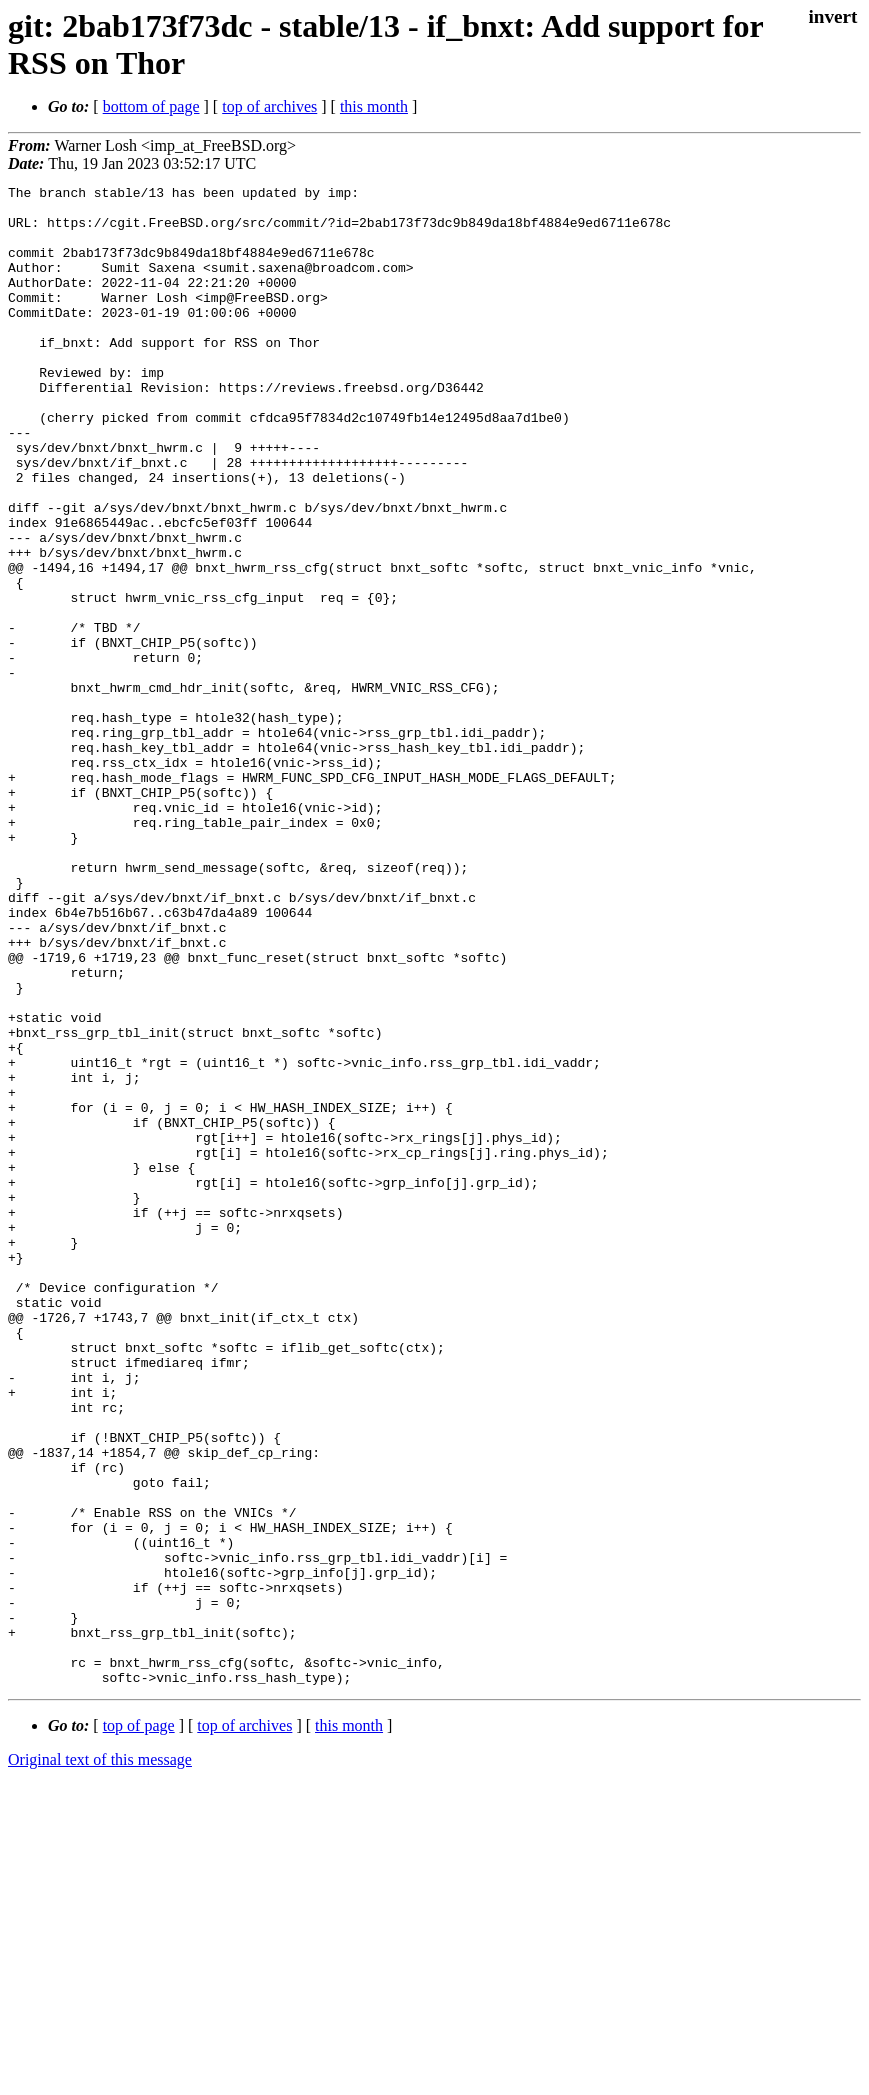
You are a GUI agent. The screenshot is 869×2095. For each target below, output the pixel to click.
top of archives (269, 106)
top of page (139, 2025)
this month (374, 106)
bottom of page (151, 106)
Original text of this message (100, 2059)
